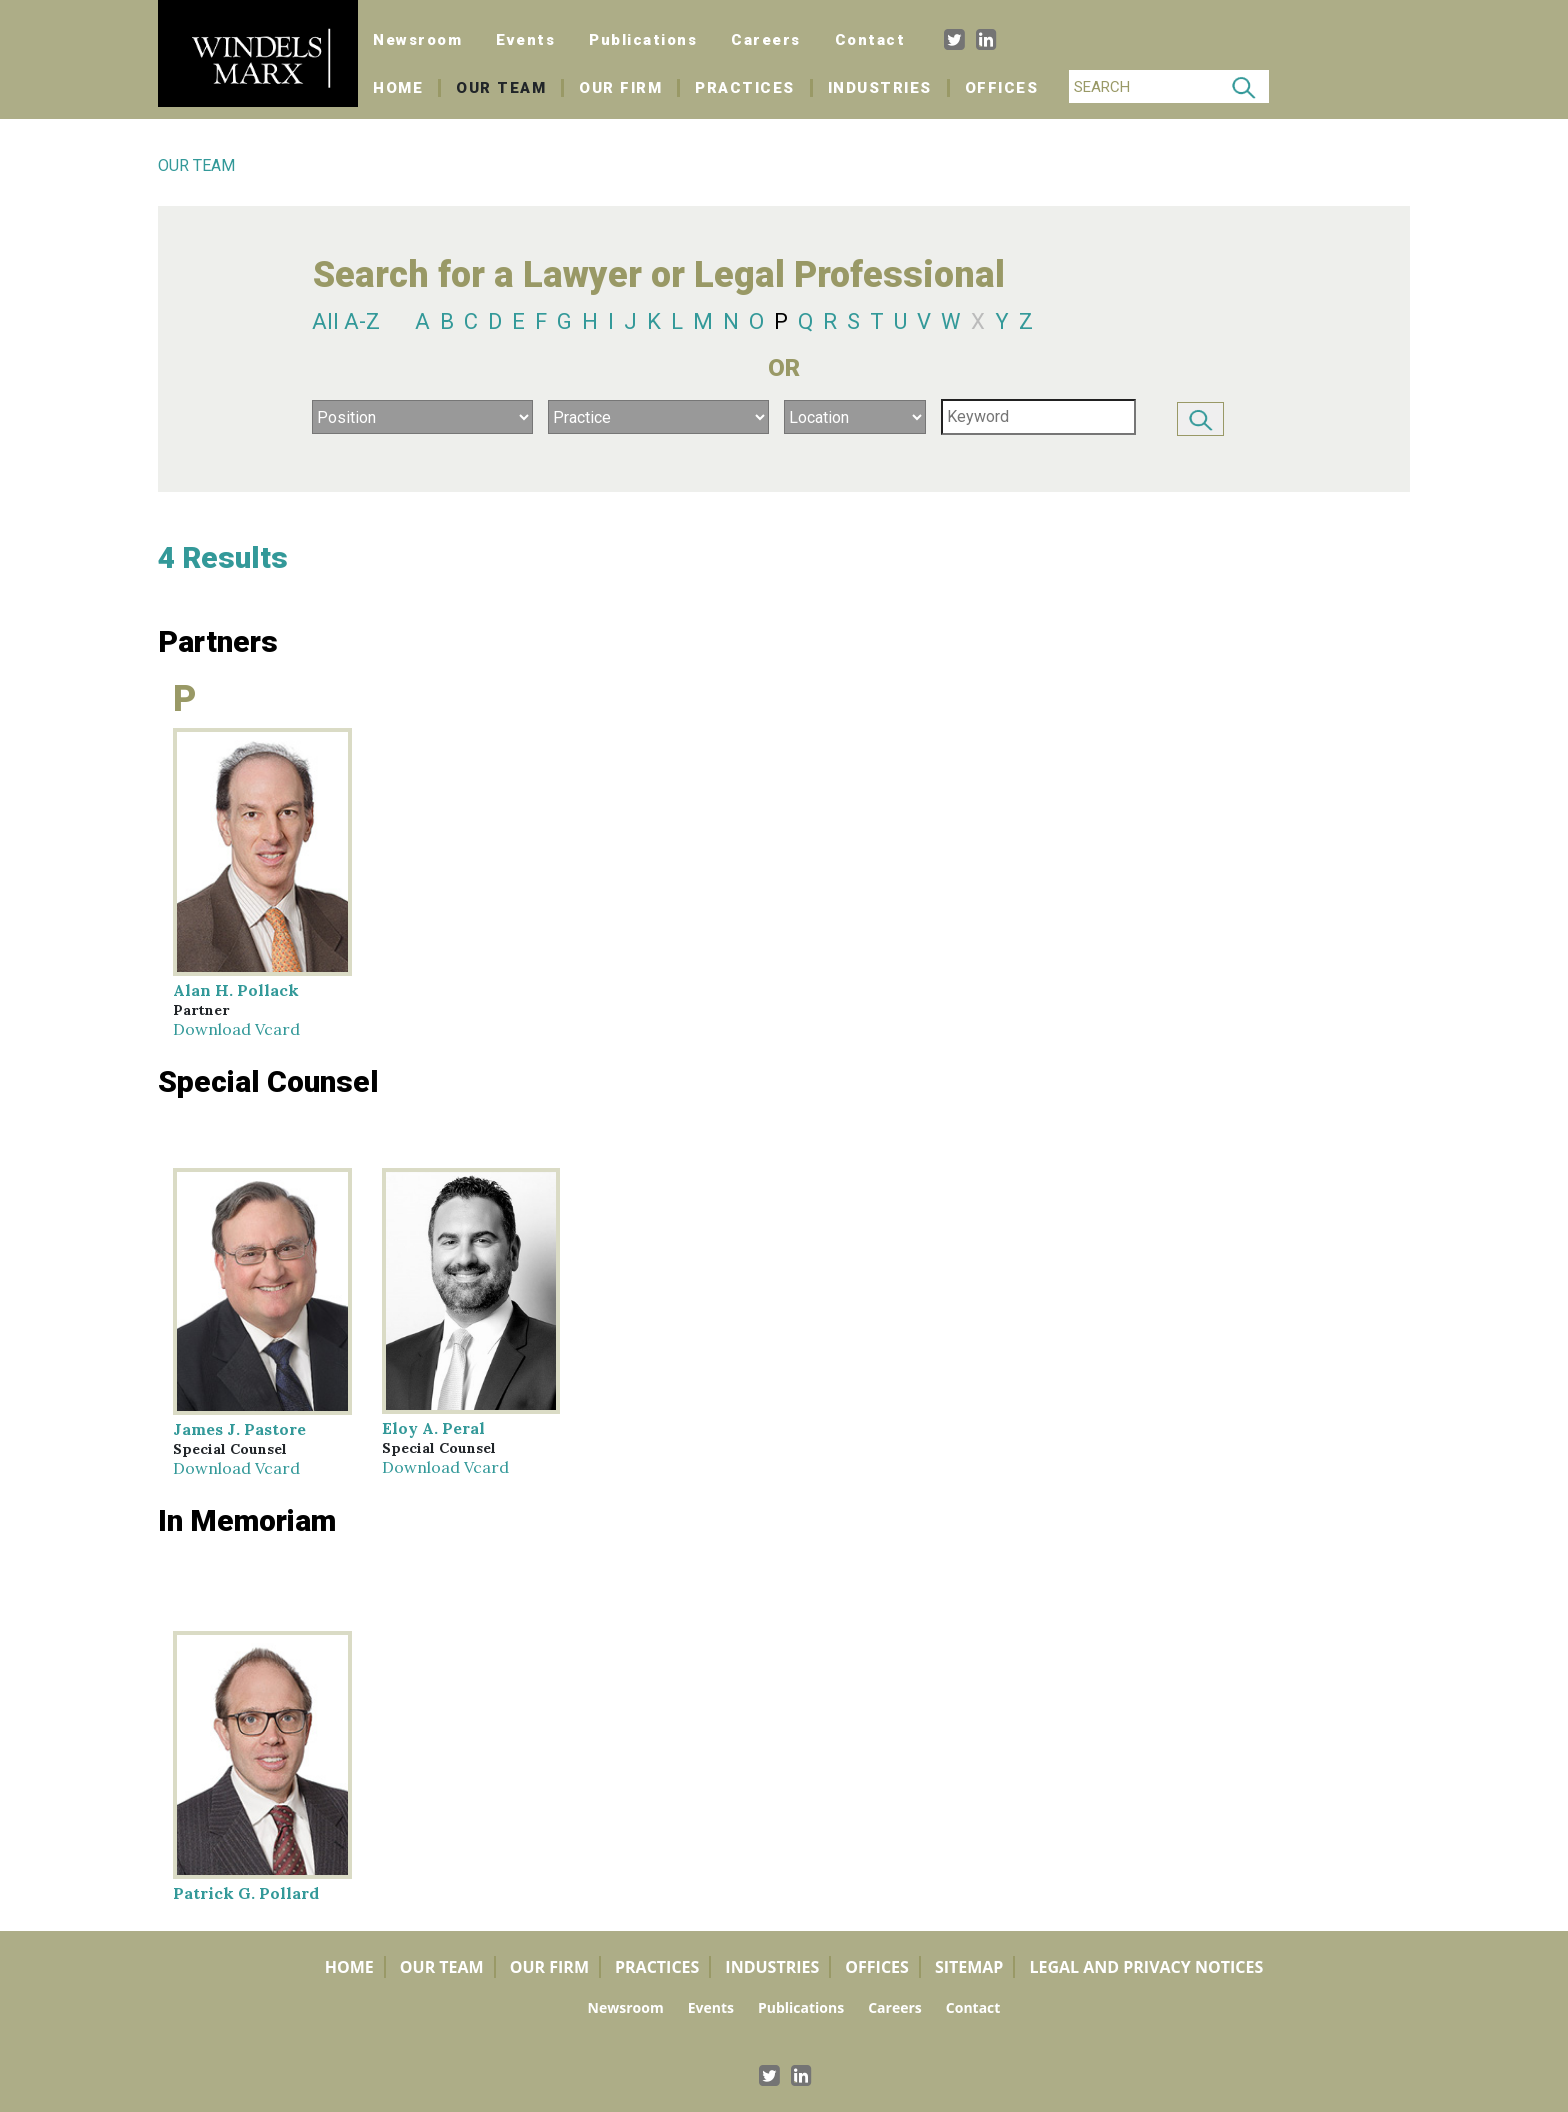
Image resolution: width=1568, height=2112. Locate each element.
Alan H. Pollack (236, 990)
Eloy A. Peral (433, 1428)
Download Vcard (236, 1029)
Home (407, 88)
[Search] (1144, 86)
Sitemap (969, 1967)
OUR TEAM (196, 165)
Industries (880, 88)
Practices (745, 88)
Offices (1002, 88)
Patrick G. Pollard (246, 1893)
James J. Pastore (239, 1429)
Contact (870, 40)
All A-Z (346, 321)
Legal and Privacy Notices (1146, 1967)
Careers (766, 40)
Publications (643, 40)
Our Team (501, 88)
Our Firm (620, 88)
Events (525, 40)
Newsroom (417, 40)
